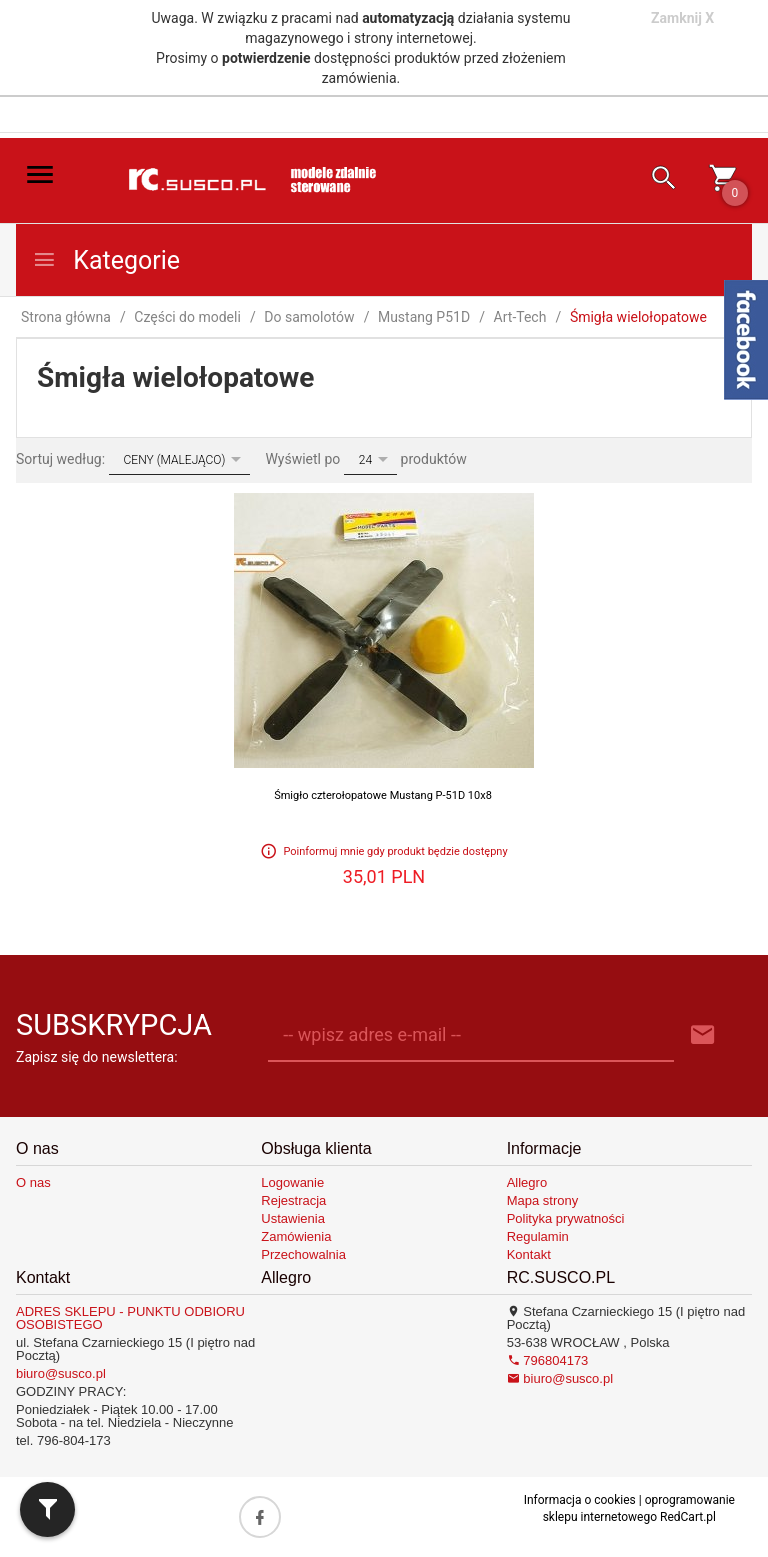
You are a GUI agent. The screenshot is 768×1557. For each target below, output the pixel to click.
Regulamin (538, 1236)
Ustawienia (293, 1218)
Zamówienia (296, 1236)
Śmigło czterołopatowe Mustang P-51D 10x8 (383, 795)
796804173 (548, 1360)
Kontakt (529, 1254)
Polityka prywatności (566, 1218)
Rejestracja (293, 1200)
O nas (33, 1182)
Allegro (527, 1182)
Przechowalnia (303, 1254)
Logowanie (292, 1182)
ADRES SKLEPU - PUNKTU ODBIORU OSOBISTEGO (130, 1318)
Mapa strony (543, 1200)
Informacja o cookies (580, 1500)
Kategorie (106, 260)
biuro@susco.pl (61, 1373)
